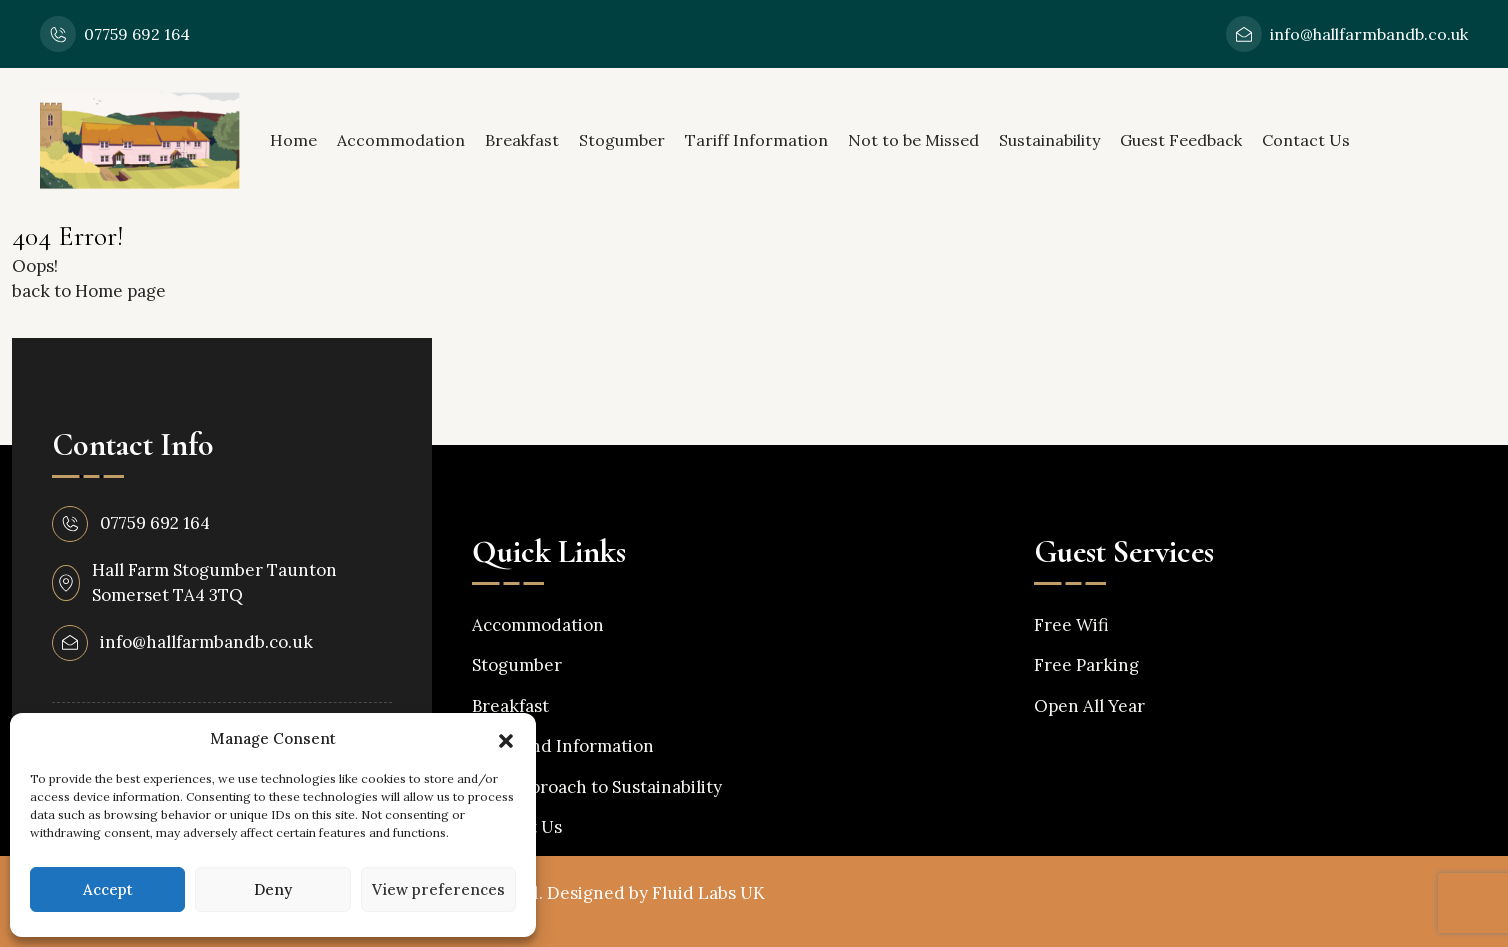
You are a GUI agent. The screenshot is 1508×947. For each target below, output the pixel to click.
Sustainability (1049, 140)
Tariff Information (756, 140)
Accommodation (401, 140)
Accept (108, 889)
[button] (506, 739)
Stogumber (622, 140)
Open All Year (1089, 706)
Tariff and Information (563, 746)
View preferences (438, 889)
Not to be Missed (913, 140)
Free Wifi (1071, 625)
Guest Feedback (1181, 140)
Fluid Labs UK (708, 893)
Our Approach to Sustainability (597, 787)
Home (293, 140)
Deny (273, 889)
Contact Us (1306, 140)
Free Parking (1086, 665)
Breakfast (522, 140)
